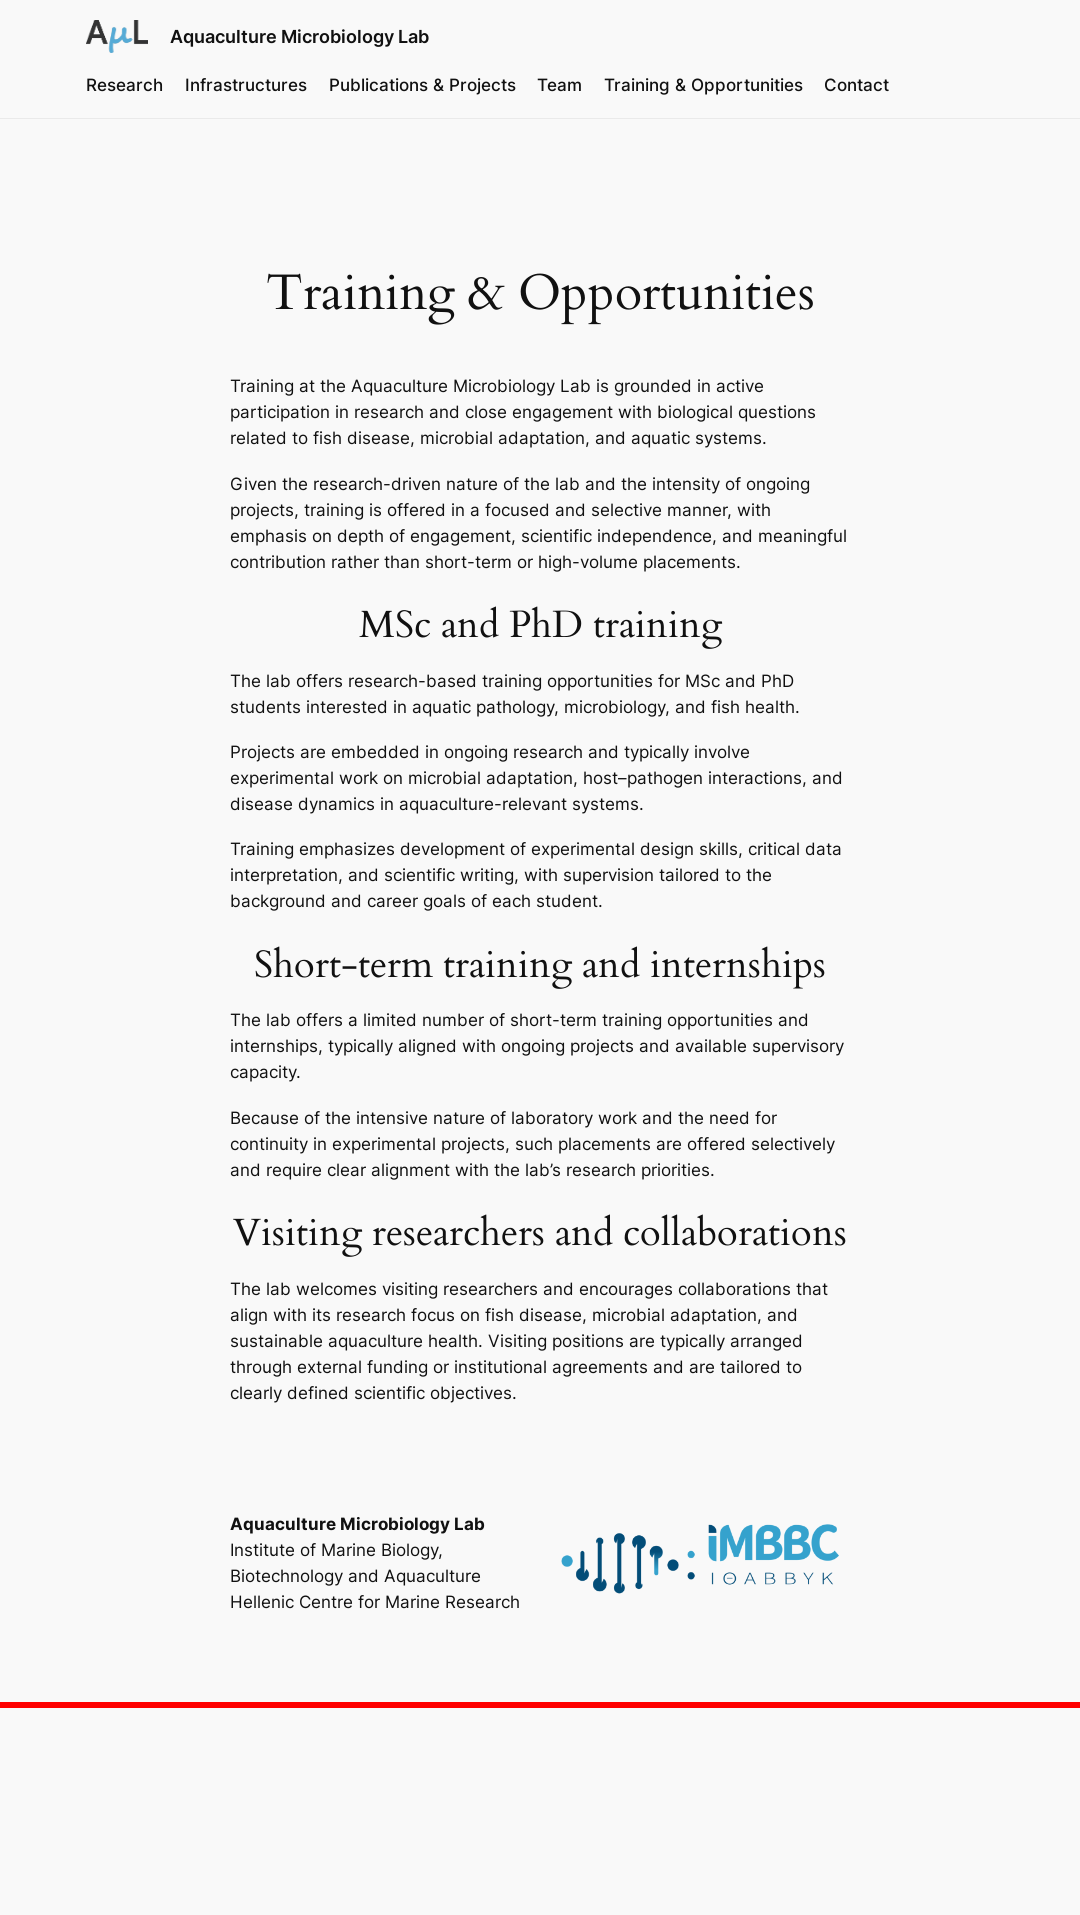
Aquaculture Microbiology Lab (299, 36)
